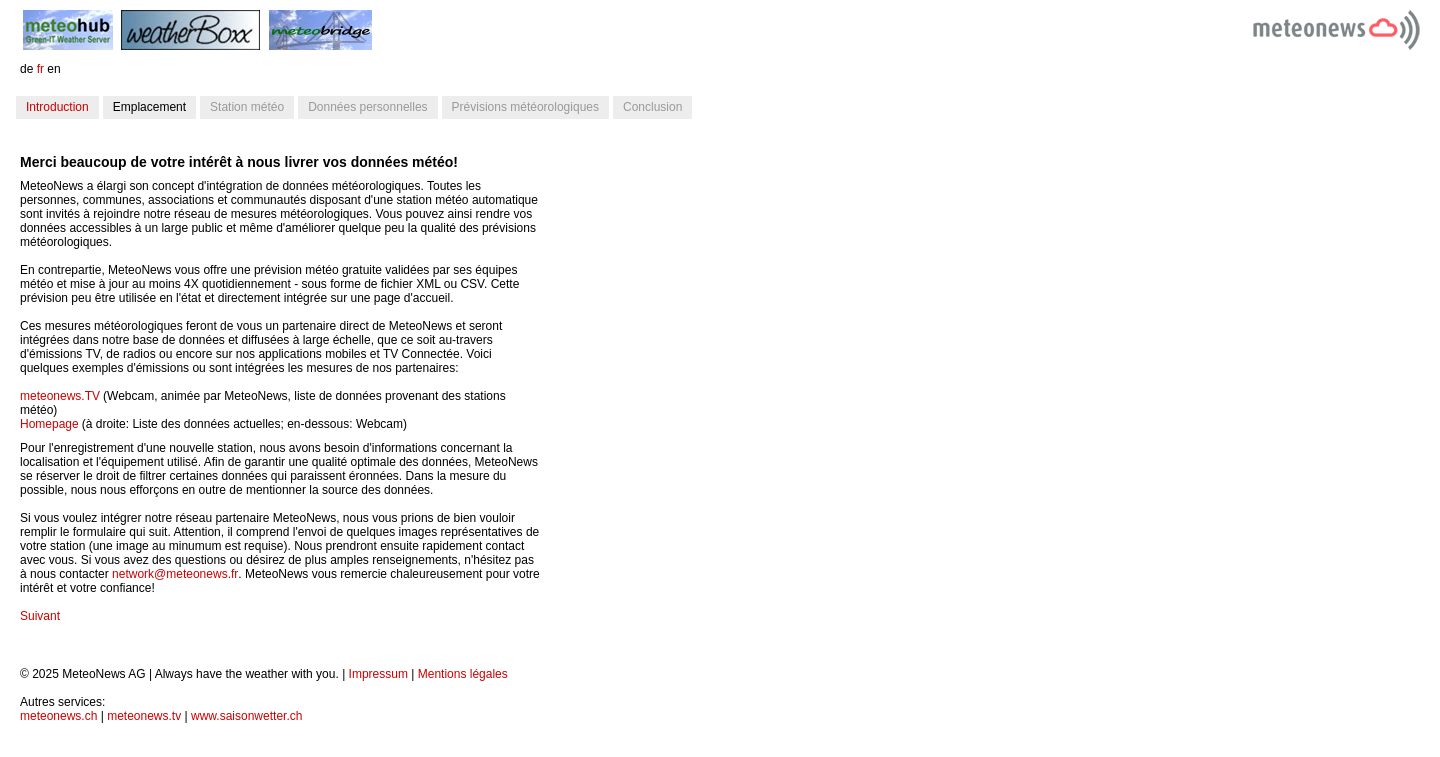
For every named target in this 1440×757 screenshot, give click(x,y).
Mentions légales (463, 674)
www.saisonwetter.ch (246, 716)
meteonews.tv (144, 716)
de (26, 69)
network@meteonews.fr (175, 574)
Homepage (49, 424)
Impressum (378, 674)
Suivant (40, 616)
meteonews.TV (60, 396)
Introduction (57, 107)
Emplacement (149, 107)
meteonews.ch (58, 716)
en (53, 69)
